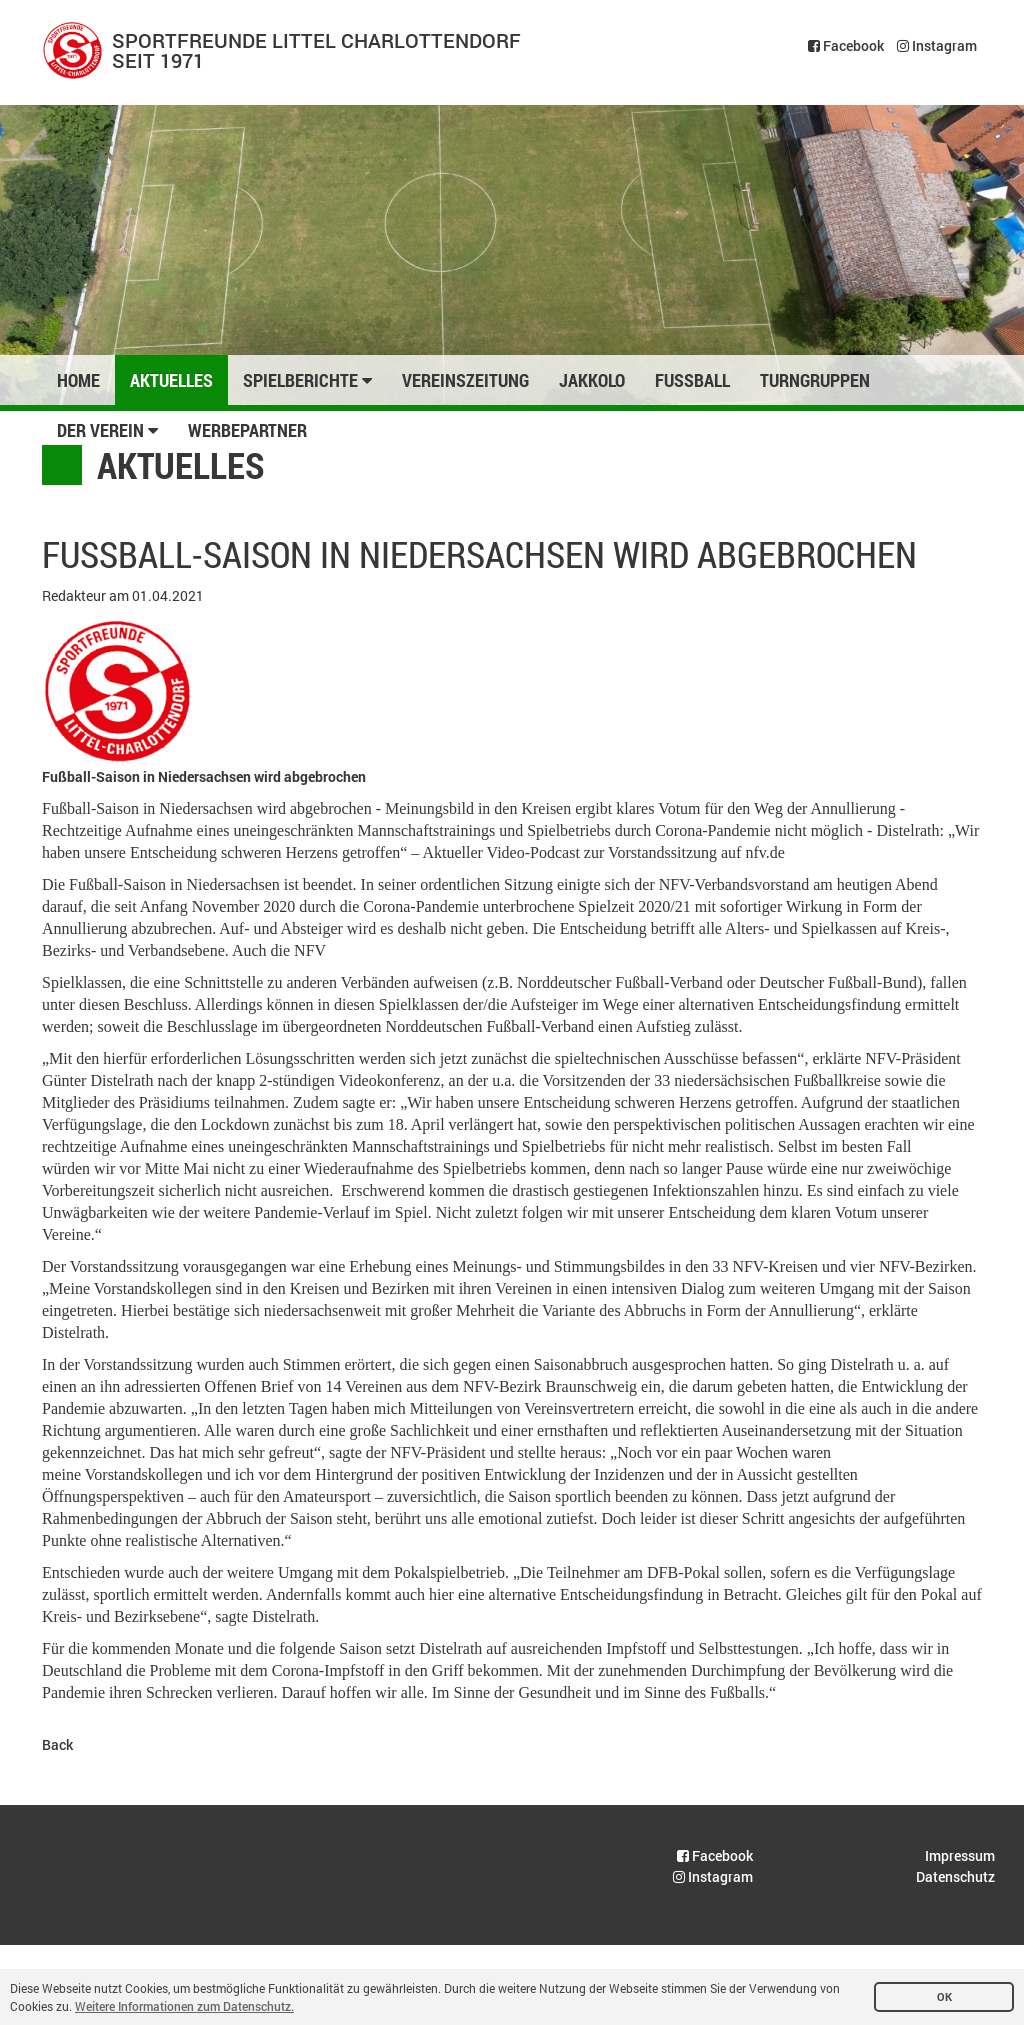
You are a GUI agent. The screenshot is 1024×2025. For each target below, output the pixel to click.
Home (78, 380)
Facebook (846, 45)
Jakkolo (592, 380)
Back (57, 1744)
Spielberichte (307, 380)
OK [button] (944, 1997)
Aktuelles (171, 380)
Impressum (960, 1855)
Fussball (692, 380)
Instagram (937, 45)
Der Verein (107, 430)
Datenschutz (955, 1876)
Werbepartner (247, 430)
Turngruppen (815, 380)
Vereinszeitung (465, 380)
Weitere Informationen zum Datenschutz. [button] (184, 2006)
